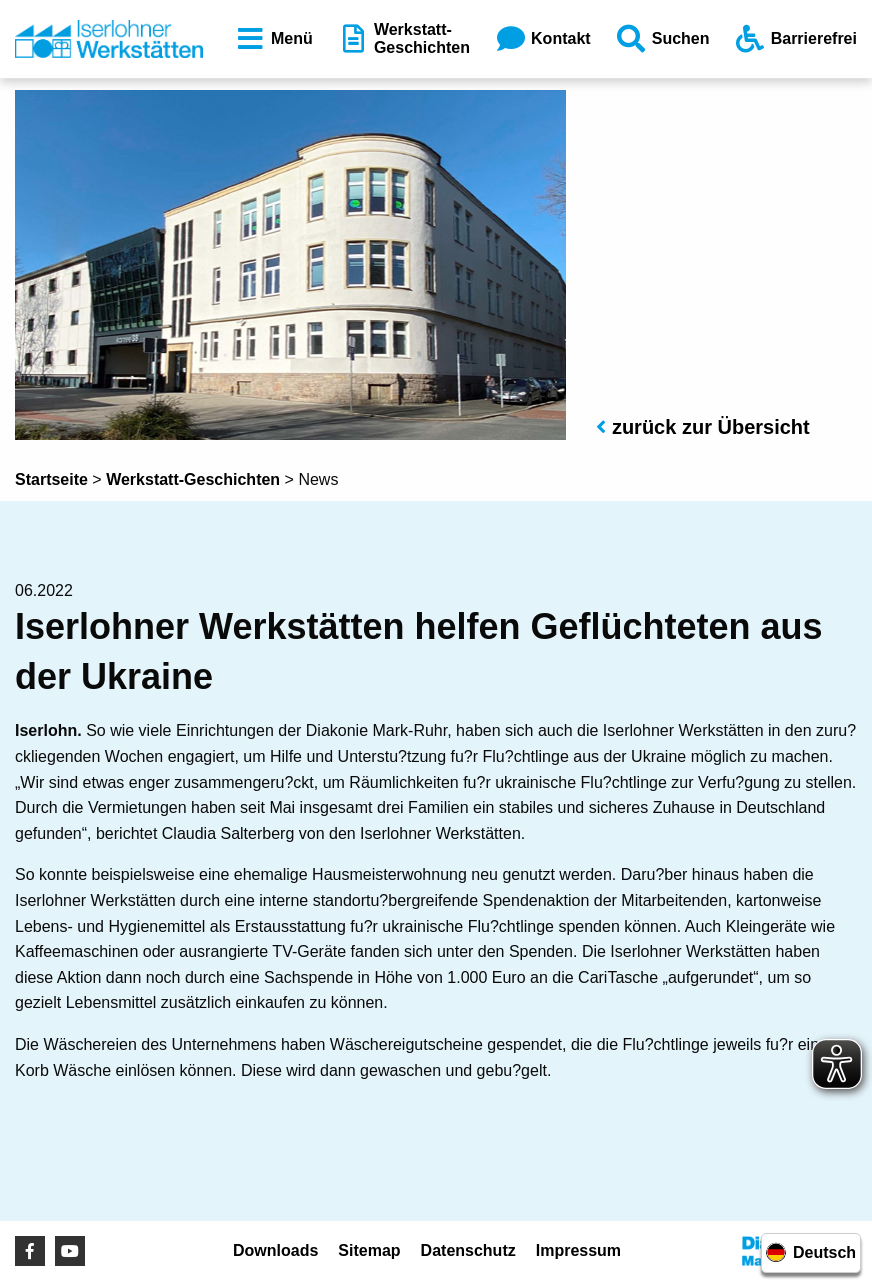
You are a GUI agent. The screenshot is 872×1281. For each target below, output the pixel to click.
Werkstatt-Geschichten (403, 38)
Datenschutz (468, 1250)
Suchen (662, 39)
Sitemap (369, 1250)
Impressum (578, 1250)
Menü (273, 39)
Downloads (275, 1250)
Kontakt (542, 39)
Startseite (51, 479)
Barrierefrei (795, 39)
